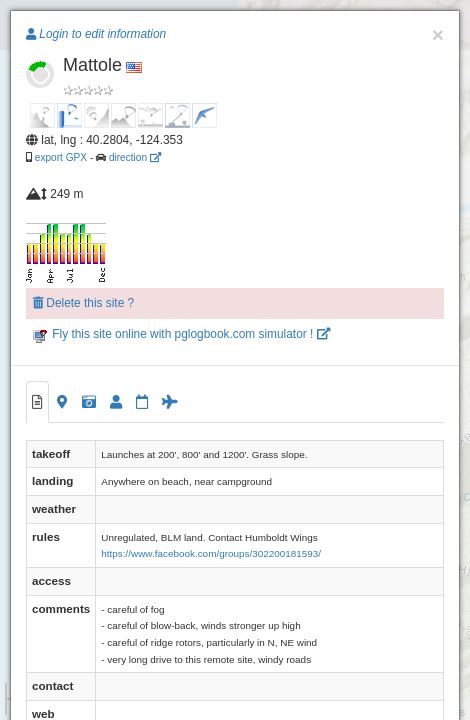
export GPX (61, 157)
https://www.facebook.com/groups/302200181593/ (211, 553)
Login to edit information (96, 34)
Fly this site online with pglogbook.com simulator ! (181, 334)
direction (135, 157)
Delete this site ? (83, 303)
